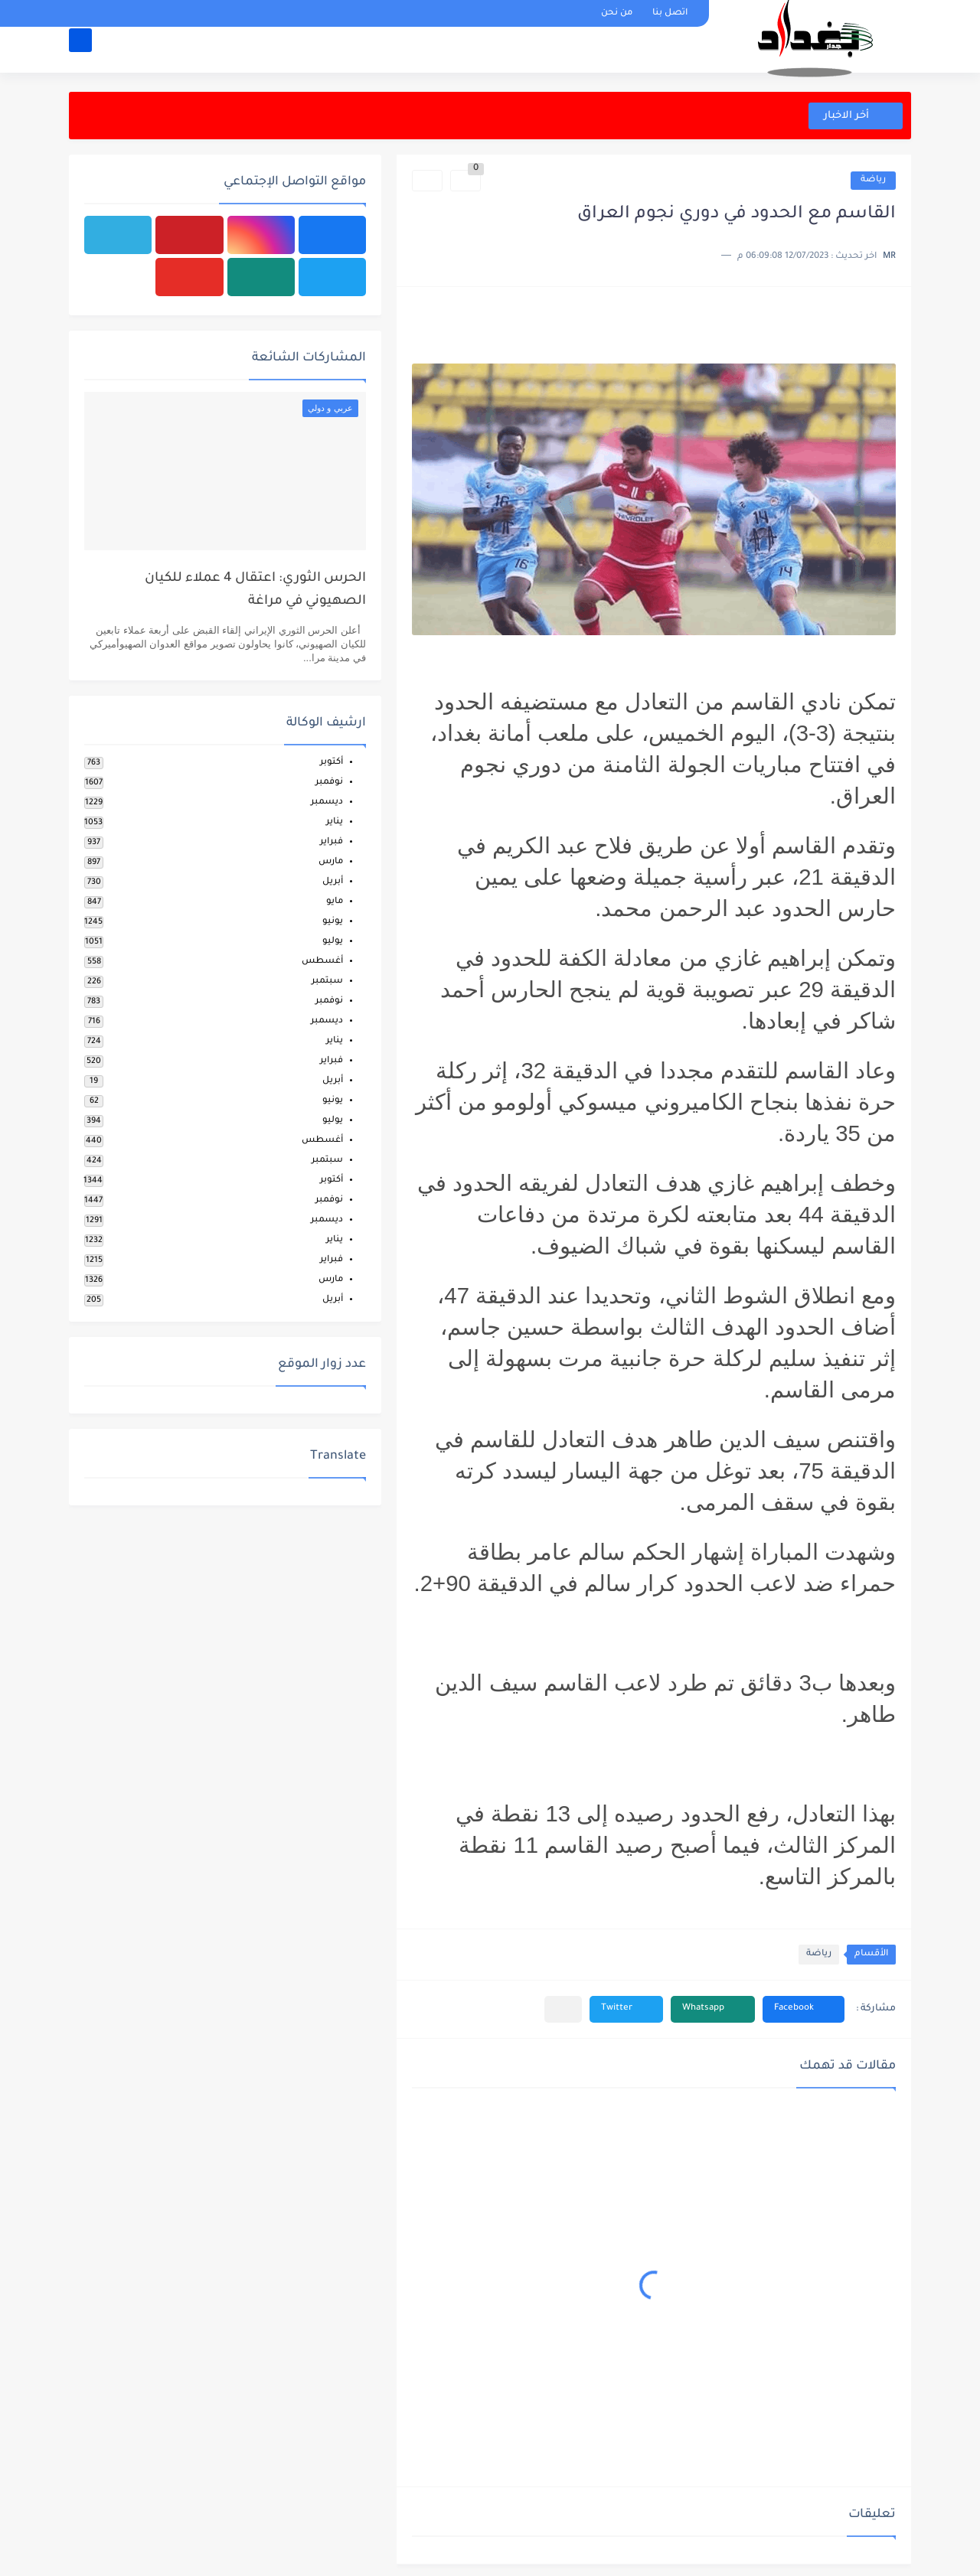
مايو (334, 902)
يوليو (332, 942)
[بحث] (80, 51)
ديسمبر (327, 802)
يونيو (332, 922)
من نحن (616, 13)
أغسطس (322, 962)
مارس (330, 862)
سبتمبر (327, 981)
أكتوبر (331, 763)
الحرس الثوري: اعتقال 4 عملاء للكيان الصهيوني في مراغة (255, 590)
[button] (803, 2009)
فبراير (331, 842)
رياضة (873, 180)
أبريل (332, 882)
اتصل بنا (670, 13)
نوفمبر (329, 782)
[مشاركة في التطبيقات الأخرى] (563, 2009)
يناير (334, 822)
